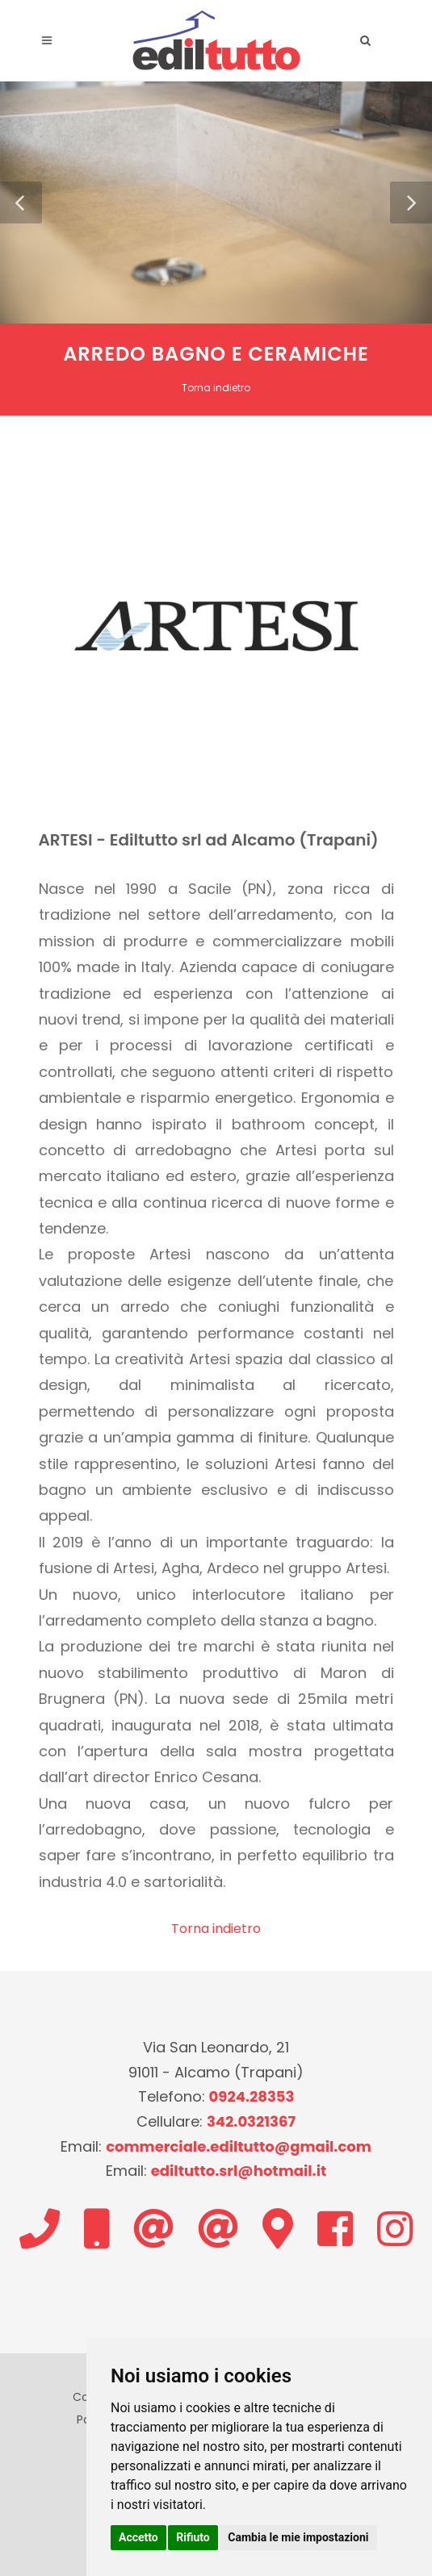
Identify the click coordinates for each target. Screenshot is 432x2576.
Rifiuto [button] (193, 2537)
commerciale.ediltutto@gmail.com (238, 2146)
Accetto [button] (138, 2537)
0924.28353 (252, 2096)
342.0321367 (251, 2121)
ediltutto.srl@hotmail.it (239, 2171)
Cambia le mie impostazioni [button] (298, 2537)
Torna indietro (216, 388)
